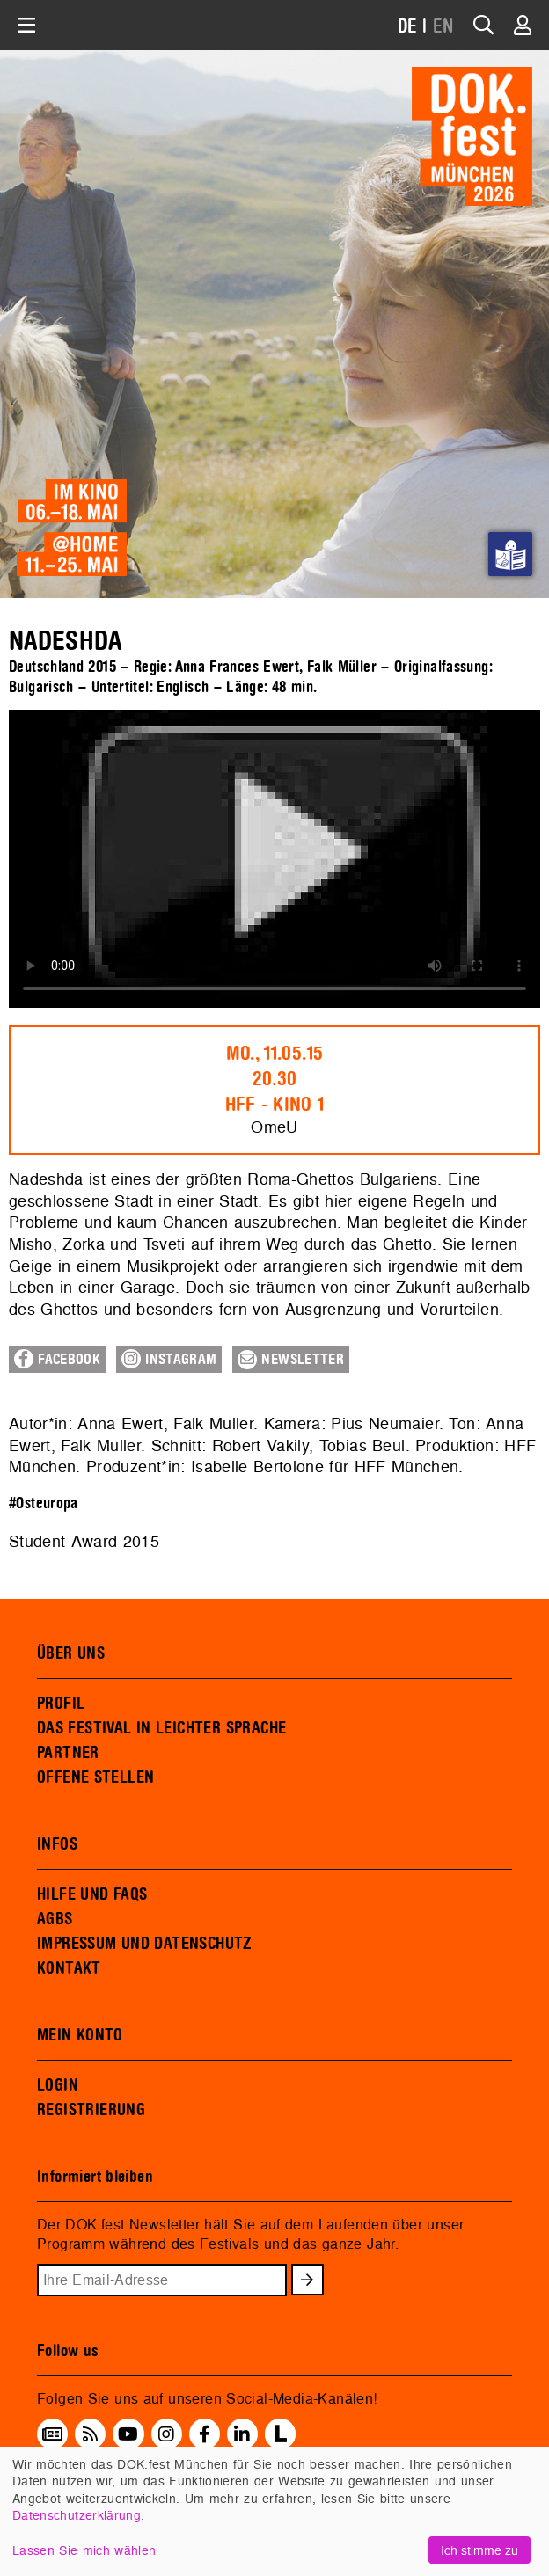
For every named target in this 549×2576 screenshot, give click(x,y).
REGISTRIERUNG (91, 2110)
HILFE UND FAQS (92, 1894)
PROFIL (60, 1703)
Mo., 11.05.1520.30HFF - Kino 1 (275, 1079)
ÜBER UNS (71, 1653)
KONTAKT (69, 1968)
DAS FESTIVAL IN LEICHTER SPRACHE (161, 1728)
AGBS (55, 1919)
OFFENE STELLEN (95, 1777)
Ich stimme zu (479, 2550)
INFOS (57, 1844)
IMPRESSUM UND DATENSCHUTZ (145, 1943)
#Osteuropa (43, 1503)
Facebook (57, 1358)
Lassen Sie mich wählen (84, 2550)
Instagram (168, 1358)
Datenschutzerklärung (76, 2515)
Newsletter (291, 1359)
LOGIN (57, 2085)
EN (443, 27)
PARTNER (68, 1753)
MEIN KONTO (80, 2035)
